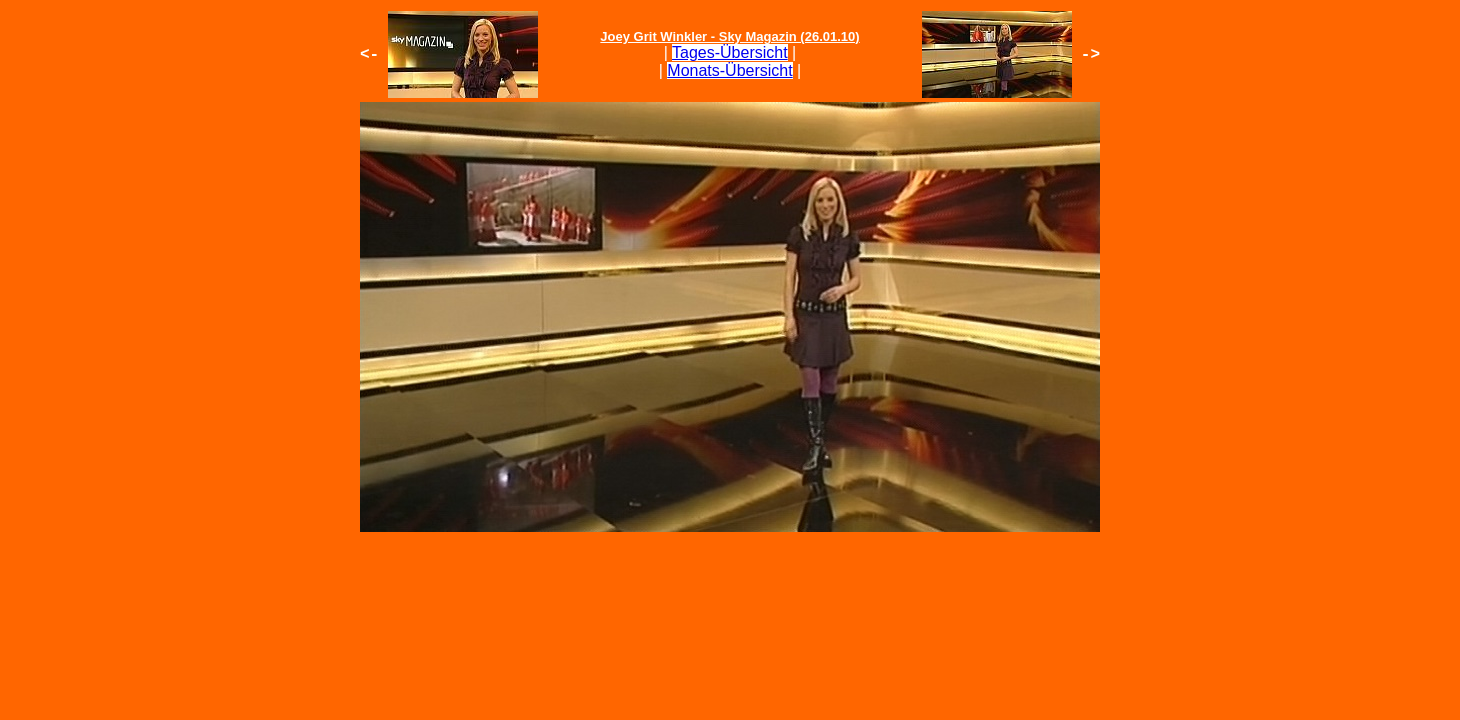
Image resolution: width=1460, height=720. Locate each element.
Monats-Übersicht (729, 70)
